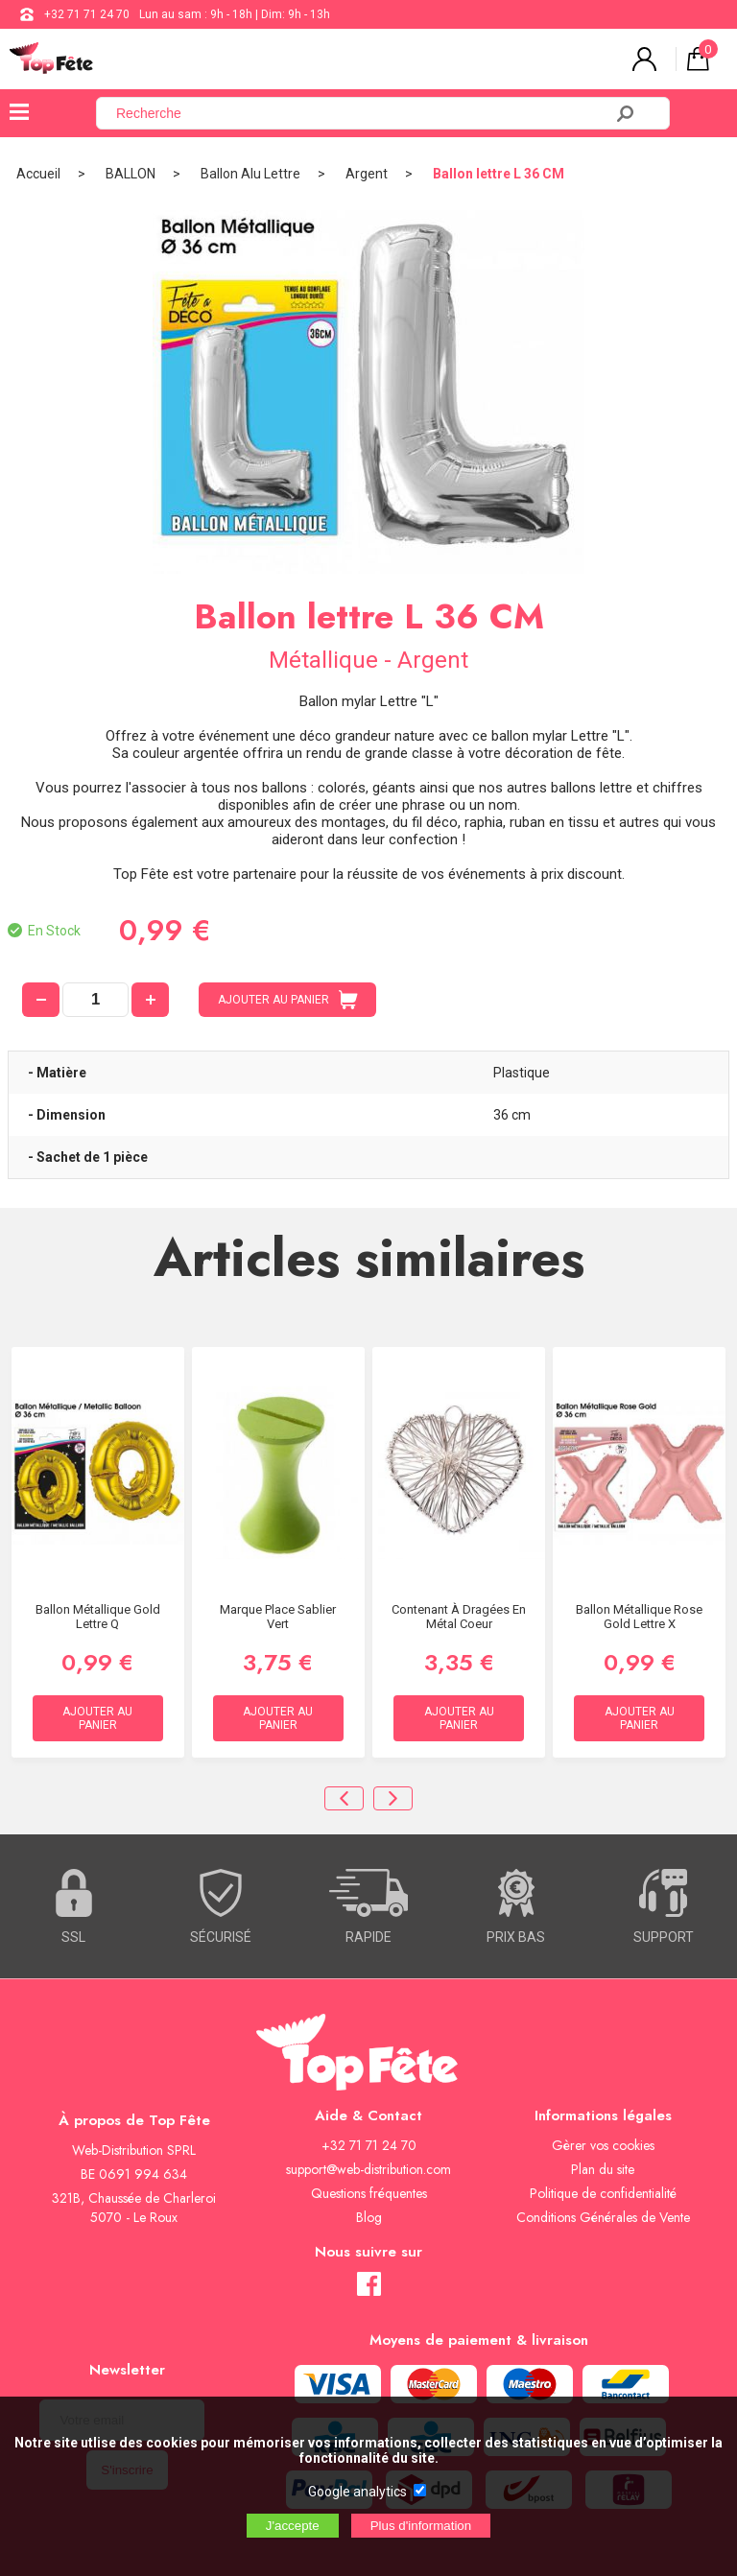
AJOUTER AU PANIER (288, 999)
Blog (369, 2217)
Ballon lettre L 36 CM (498, 173)
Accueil (38, 173)
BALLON (130, 173)
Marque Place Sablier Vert (278, 1616)
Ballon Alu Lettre (250, 173)
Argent (366, 173)
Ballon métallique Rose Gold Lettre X (639, 1616)
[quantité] (95, 999)
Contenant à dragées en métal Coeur (459, 1616)
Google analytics (357, 2491)
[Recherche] (361, 113)
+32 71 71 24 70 (87, 14)
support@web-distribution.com (368, 2169)
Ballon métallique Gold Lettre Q (98, 1616)
